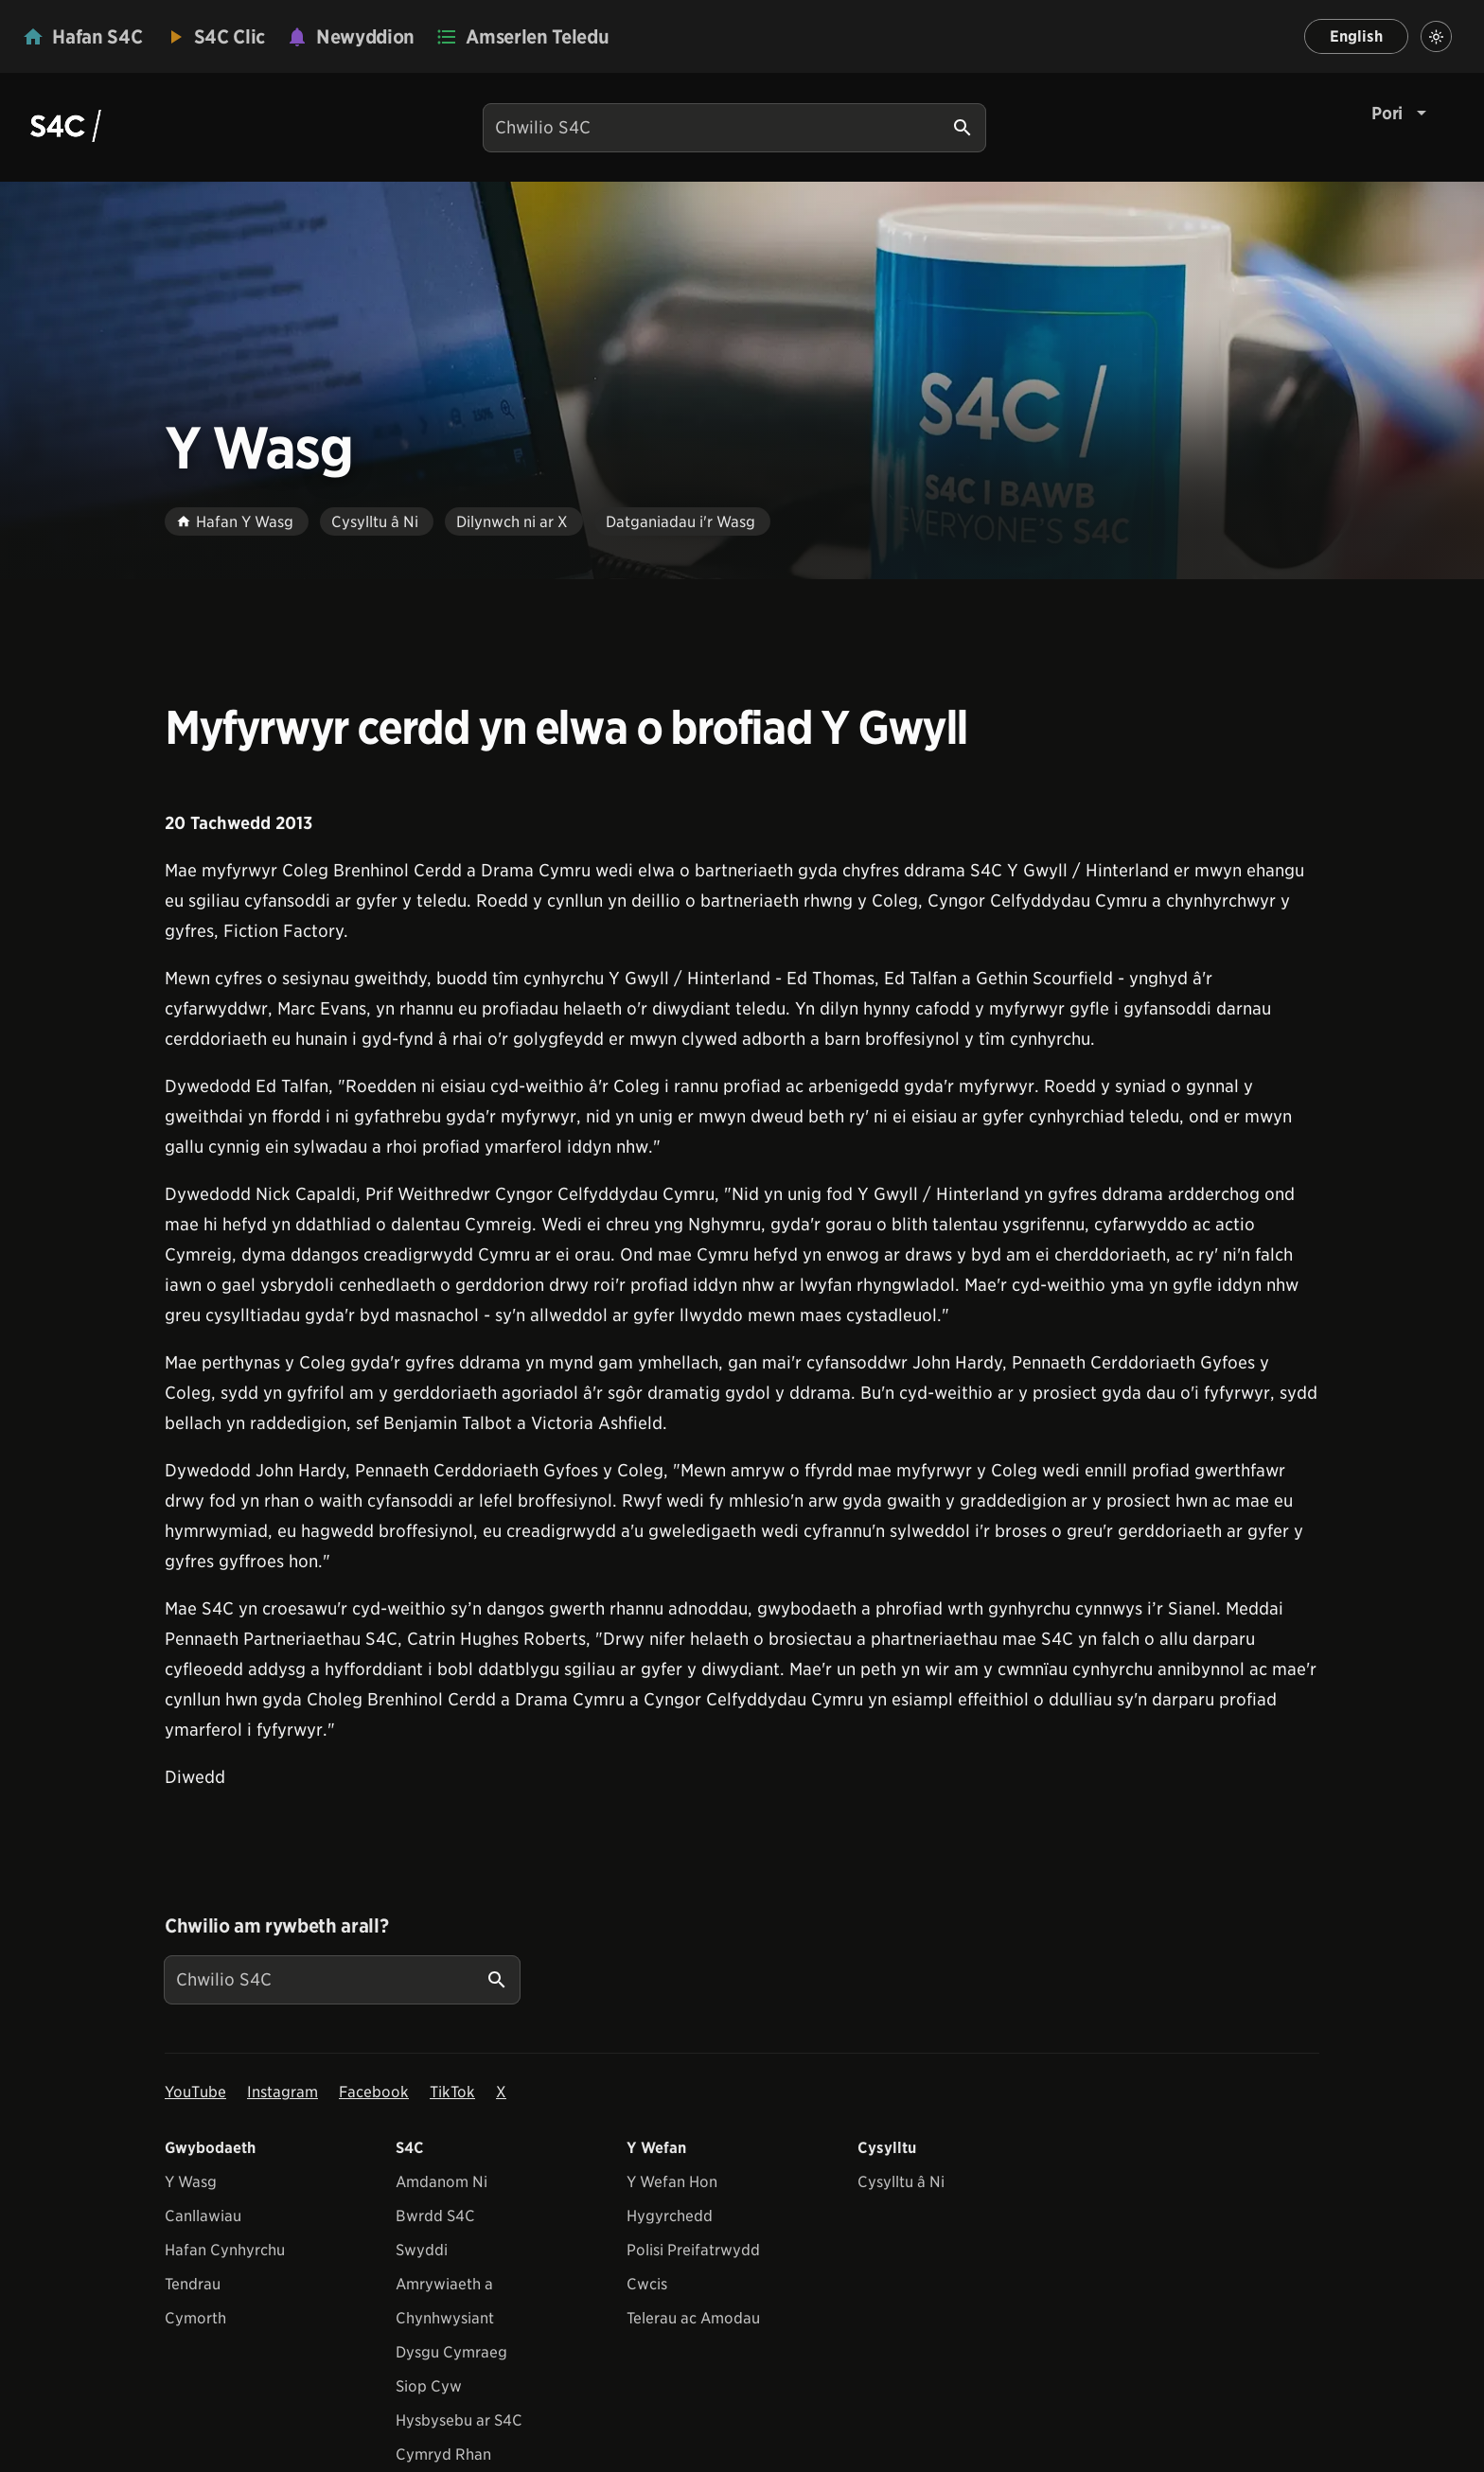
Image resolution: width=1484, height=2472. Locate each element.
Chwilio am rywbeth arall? (276, 1926)
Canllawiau (203, 2216)
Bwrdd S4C (435, 2216)
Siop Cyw (429, 2386)
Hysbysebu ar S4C (459, 2420)
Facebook (374, 2092)
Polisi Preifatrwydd (693, 2250)
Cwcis (647, 2284)
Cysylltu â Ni (901, 2182)
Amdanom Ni (441, 2182)
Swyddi (422, 2250)
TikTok (452, 2092)
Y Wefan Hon (672, 2182)
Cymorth (195, 2318)
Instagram (282, 2092)
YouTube (195, 2092)
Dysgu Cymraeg (451, 2352)
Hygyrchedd (670, 2216)
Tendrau (193, 2284)
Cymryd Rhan (443, 2454)
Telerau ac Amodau (693, 2318)
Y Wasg (191, 2182)
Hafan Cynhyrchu (225, 2250)
